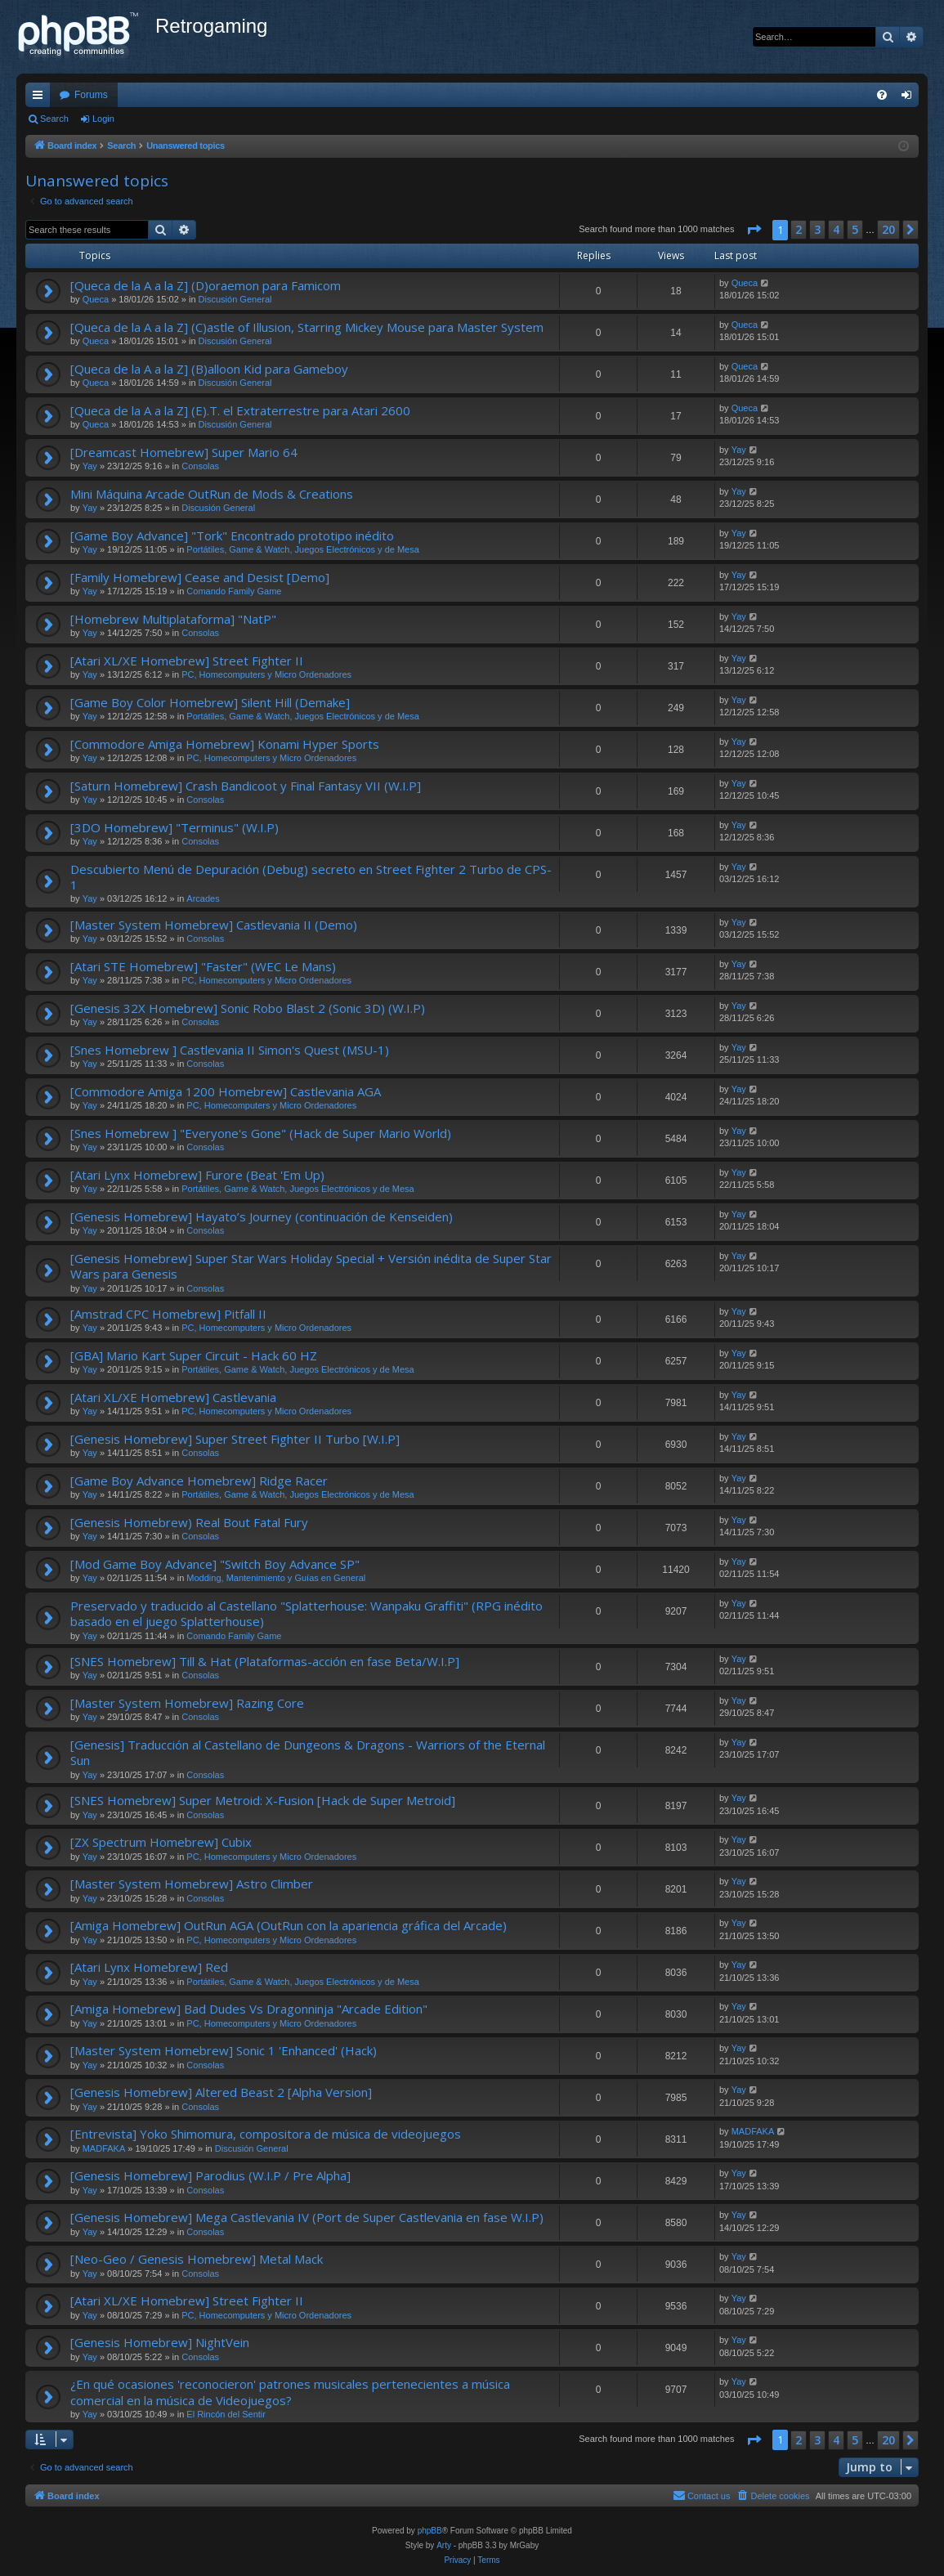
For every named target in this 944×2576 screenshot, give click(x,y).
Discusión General (235, 299)
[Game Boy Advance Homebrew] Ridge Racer (199, 1480)
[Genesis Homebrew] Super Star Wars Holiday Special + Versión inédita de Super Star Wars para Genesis (311, 1266)
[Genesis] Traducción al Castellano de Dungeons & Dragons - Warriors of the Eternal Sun (307, 1752)
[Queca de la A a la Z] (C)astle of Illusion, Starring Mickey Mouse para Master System (307, 327)
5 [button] (855, 229)
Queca (96, 299)
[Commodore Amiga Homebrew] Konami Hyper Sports (224, 744)
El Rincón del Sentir (226, 2414)
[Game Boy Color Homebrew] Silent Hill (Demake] (210, 702)
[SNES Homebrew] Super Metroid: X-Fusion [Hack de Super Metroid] (262, 1800)
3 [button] (817, 229)
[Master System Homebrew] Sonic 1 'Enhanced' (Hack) (223, 2050)
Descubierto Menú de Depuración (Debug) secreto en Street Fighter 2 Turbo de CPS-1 (311, 877)
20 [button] (888, 229)
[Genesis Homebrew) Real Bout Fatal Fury (189, 1522)
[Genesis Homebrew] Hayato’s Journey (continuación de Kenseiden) (261, 1216)
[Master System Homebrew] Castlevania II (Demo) (213, 924)
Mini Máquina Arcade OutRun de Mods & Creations (211, 494)
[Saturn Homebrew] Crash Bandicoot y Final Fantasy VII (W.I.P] (245, 785)
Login (103, 118)
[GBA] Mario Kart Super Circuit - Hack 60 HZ (193, 1355)
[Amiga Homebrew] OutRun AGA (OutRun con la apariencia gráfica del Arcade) (288, 1925)
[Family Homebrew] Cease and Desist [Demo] (199, 577)
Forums (91, 95)
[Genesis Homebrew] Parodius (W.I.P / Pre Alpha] (210, 2175)
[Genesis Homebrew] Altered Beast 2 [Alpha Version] (221, 2092)
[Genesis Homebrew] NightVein (159, 2342)
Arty (443, 2545)
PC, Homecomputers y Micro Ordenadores (266, 674)
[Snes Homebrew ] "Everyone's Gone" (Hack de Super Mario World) (260, 1133)
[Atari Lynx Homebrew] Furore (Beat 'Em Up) (197, 1175)
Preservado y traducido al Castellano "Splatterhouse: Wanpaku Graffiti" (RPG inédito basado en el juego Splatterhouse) (306, 1613)
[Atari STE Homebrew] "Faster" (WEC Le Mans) (203, 966)
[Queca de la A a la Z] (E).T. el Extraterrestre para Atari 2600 (240, 410)
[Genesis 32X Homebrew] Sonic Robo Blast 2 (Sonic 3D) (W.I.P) (247, 1008)
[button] (753, 230)
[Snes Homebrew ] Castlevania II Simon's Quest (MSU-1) (229, 1050)
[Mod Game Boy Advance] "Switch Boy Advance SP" (215, 1564)
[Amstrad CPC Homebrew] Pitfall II (168, 1314)
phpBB (430, 2530)
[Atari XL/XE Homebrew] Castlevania (173, 1397)
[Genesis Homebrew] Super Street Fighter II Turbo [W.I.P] (235, 1439)
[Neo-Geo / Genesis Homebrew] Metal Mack (196, 2259)
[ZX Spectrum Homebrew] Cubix (161, 1842)
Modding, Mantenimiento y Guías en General (275, 1578)
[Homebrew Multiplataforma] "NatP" (173, 619)
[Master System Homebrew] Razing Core (187, 1703)
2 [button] (798, 229)
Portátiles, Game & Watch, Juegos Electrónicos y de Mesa (302, 549)
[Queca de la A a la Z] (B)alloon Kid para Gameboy (209, 369)
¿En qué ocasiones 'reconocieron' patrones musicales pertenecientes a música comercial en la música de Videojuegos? (290, 2392)
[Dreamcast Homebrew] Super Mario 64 (184, 452)
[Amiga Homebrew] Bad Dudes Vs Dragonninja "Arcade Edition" (248, 2008)
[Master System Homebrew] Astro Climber (191, 1883)
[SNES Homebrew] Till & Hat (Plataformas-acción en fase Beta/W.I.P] (264, 1661)
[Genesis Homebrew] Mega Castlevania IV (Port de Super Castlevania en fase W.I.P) (307, 2217)
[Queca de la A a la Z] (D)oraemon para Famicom (205, 285)
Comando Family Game (233, 591)
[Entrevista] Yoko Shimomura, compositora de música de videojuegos (265, 2134)
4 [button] (836, 229)
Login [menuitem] (910, 98)
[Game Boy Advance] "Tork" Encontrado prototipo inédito (232, 535)
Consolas (200, 466)
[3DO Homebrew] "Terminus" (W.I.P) (174, 827)
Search (54, 118)
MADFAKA (104, 2148)
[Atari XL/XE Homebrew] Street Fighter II (186, 660)
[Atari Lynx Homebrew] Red (149, 1967)
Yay (90, 466)
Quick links (41, 98)
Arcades (202, 898)
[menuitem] (882, 95)
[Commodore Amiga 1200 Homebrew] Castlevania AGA (225, 1091)
